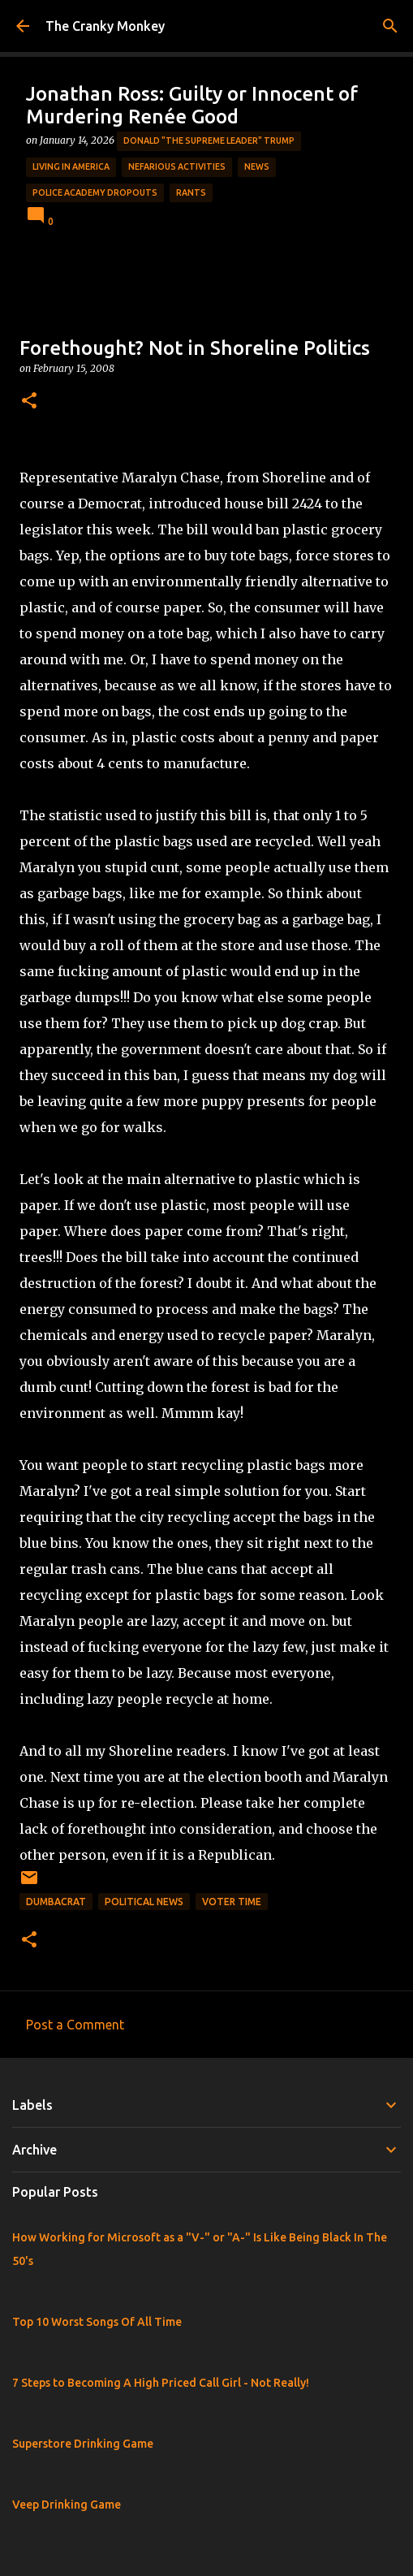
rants (191, 192)
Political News (144, 1901)
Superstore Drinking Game (82, 2443)
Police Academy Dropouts (94, 192)
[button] (29, 402)
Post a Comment (75, 2024)
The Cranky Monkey (105, 26)
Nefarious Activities (177, 166)
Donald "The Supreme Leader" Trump (209, 140)
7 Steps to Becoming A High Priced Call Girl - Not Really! (160, 2382)
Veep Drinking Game (66, 2504)
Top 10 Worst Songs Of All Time (97, 2321)
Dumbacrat (56, 1901)
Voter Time (231, 1901)
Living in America (71, 166)
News (256, 166)
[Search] (390, 25)
